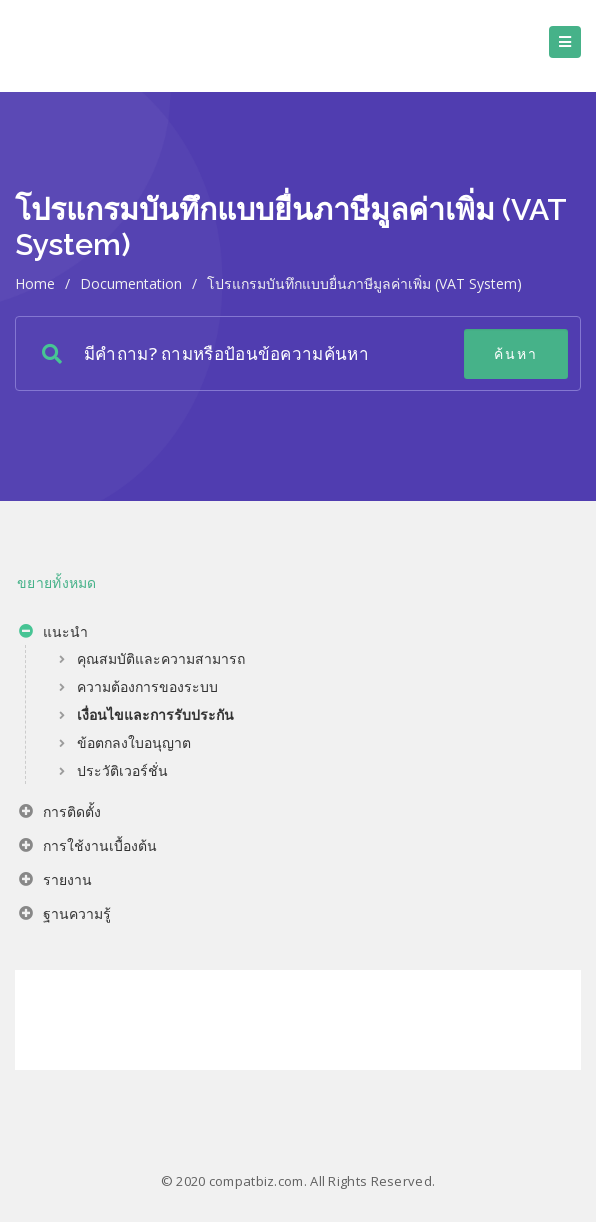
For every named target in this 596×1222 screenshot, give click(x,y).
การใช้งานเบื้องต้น (88, 848)
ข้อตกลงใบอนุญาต (134, 742)
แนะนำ (53, 634)
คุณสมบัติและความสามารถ (161, 658)
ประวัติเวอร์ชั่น (122, 770)
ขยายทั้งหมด (57, 582)
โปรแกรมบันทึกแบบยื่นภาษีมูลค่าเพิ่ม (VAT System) (364, 283)
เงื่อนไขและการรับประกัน (155, 714)
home (35, 283)
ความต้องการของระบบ (147, 686)
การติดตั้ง (60, 814)
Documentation (131, 283)
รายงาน (55, 882)
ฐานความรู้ (65, 916)
